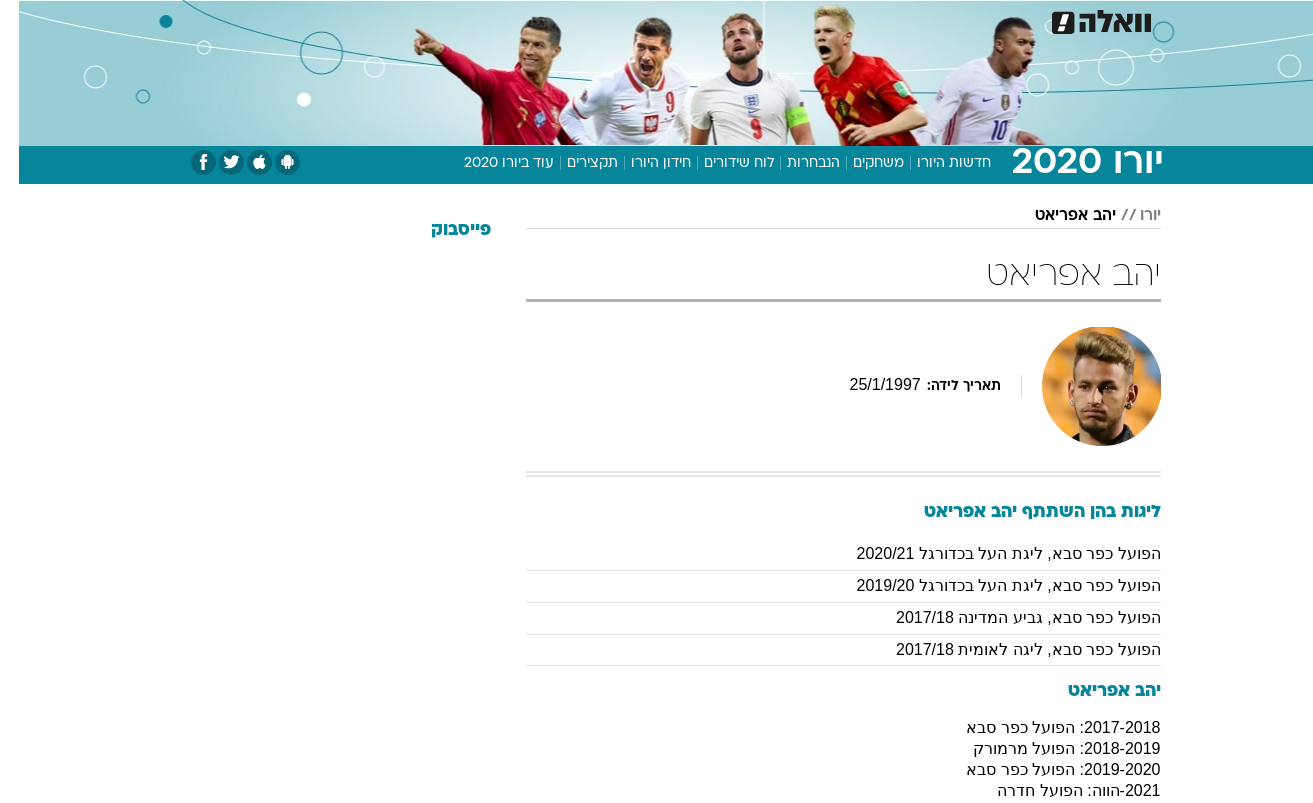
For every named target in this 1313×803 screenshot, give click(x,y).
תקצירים (573, 163)
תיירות (577, 19)
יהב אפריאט (1056, 216)
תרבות (878, 19)
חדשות (1011, 19)
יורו (1131, 216)
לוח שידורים (720, 163)
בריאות (645, 19)
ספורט (943, 19)
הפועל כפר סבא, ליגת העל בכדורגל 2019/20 (990, 585)
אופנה (428, 19)
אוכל (707, 19)
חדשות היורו (935, 163)
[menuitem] (999, 20)
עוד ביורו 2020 (490, 163)
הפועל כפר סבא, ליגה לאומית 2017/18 (1009, 649)
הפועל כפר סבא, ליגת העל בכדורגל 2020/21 (990, 553)
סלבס (815, 19)
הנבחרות (794, 163)
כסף (759, 19)
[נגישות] (27, 20)
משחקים (859, 163)
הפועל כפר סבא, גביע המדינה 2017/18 (1009, 617)
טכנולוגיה (502, 19)
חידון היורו (642, 163)
